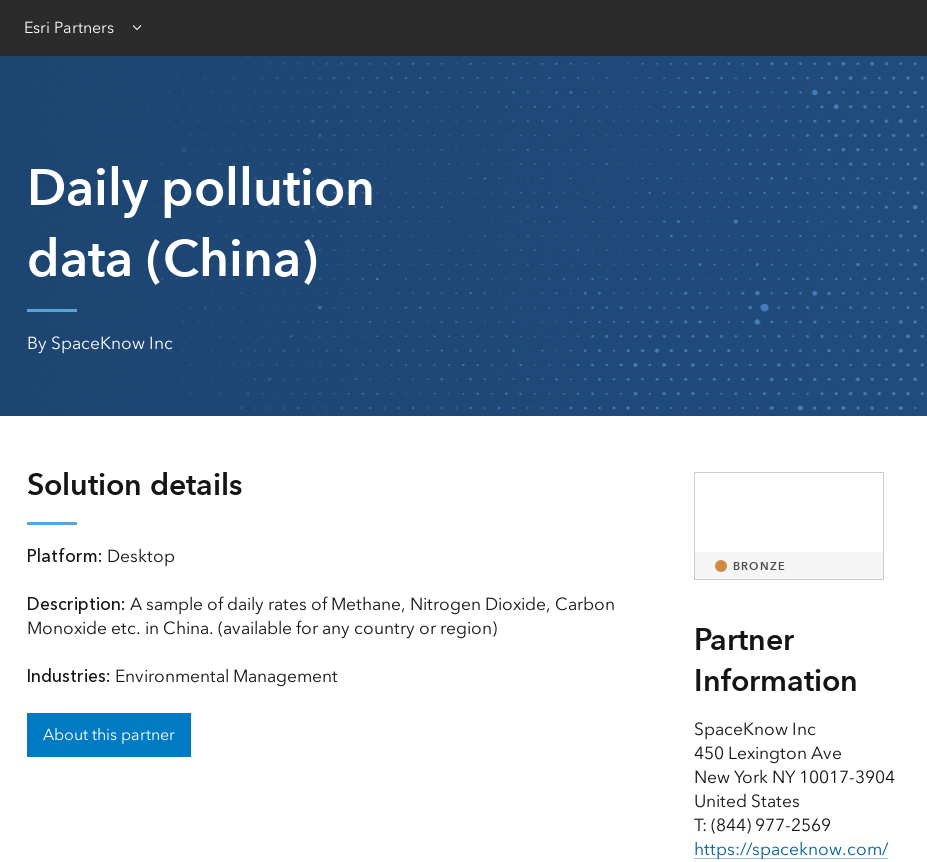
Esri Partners (69, 27)
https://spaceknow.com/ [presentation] (791, 849)
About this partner (109, 734)
